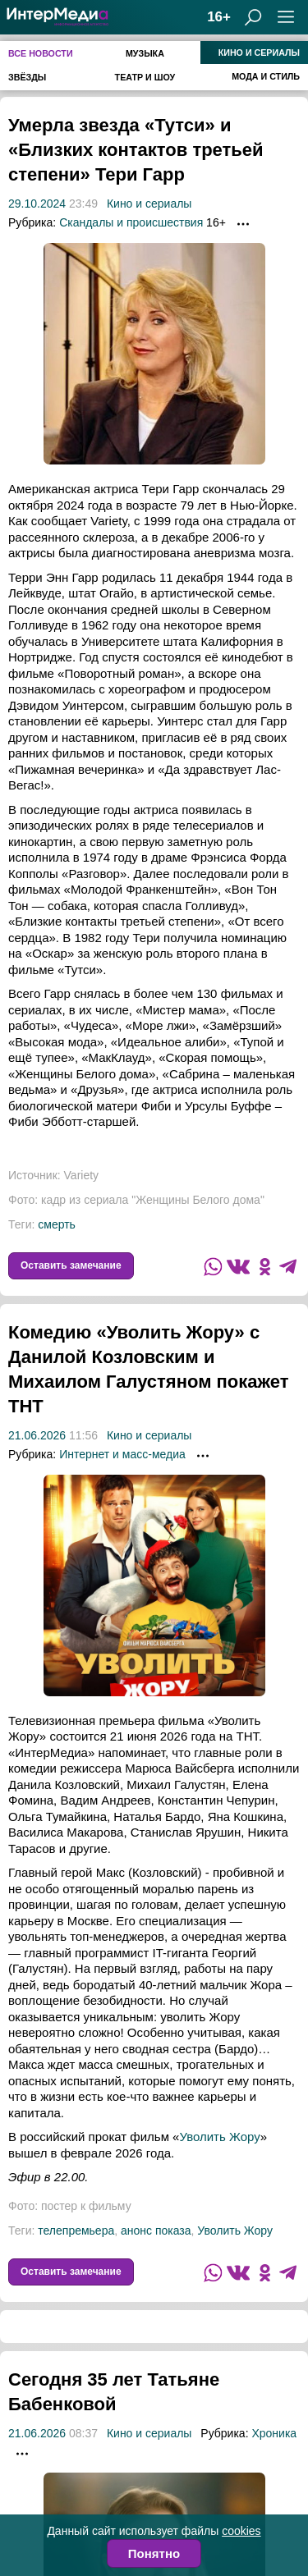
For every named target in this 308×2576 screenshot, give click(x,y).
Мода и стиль (266, 76)
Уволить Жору (219, 2161)
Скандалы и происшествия (131, 247)
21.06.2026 (37, 1459)
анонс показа (156, 2255)
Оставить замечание (71, 1290)
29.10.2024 (37, 228)
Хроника (274, 2457)
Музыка (145, 53)
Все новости (40, 53)
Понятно (154, 2553)
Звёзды (27, 77)
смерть (57, 1249)
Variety (81, 1199)
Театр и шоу (145, 77)
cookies (241, 2530)
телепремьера (76, 2255)
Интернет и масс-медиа (122, 1478)
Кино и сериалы (259, 52)
